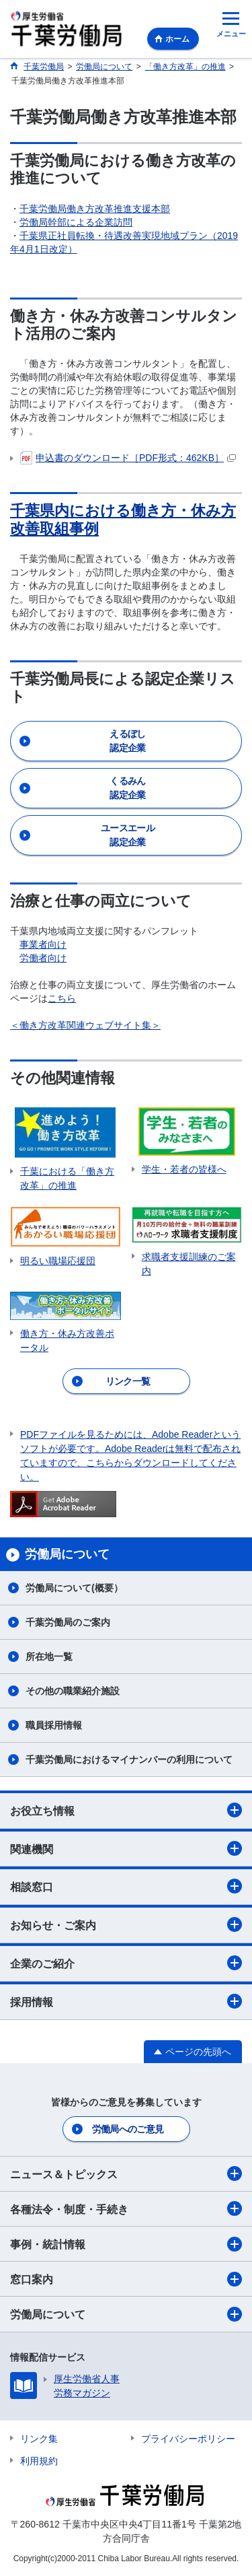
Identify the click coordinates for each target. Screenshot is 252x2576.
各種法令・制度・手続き (126, 2208)
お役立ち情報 (126, 1810)
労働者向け (43, 957)
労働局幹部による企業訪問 (75, 222)
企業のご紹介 (126, 1962)
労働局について (126, 2314)
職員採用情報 (54, 1725)
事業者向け (43, 944)
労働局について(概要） (74, 1587)
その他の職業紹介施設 (73, 1690)
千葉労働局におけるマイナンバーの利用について (129, 1759)
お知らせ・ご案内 (126, 1924)
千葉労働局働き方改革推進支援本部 (94, 208)
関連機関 (126, 1848)
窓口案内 (126, 2279)
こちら (62, 998)
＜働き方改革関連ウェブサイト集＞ (85, 1025)
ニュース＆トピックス (126, 2173)
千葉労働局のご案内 (68, 1622)
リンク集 (39, 2438)
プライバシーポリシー (188, 2438)
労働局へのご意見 (127, 2129)
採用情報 (126, 2001)
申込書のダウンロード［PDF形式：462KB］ (128, 458)
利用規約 (39, 2461)
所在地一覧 (49, 1656)
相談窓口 (126, 1886)
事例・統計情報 (126, 2244)
